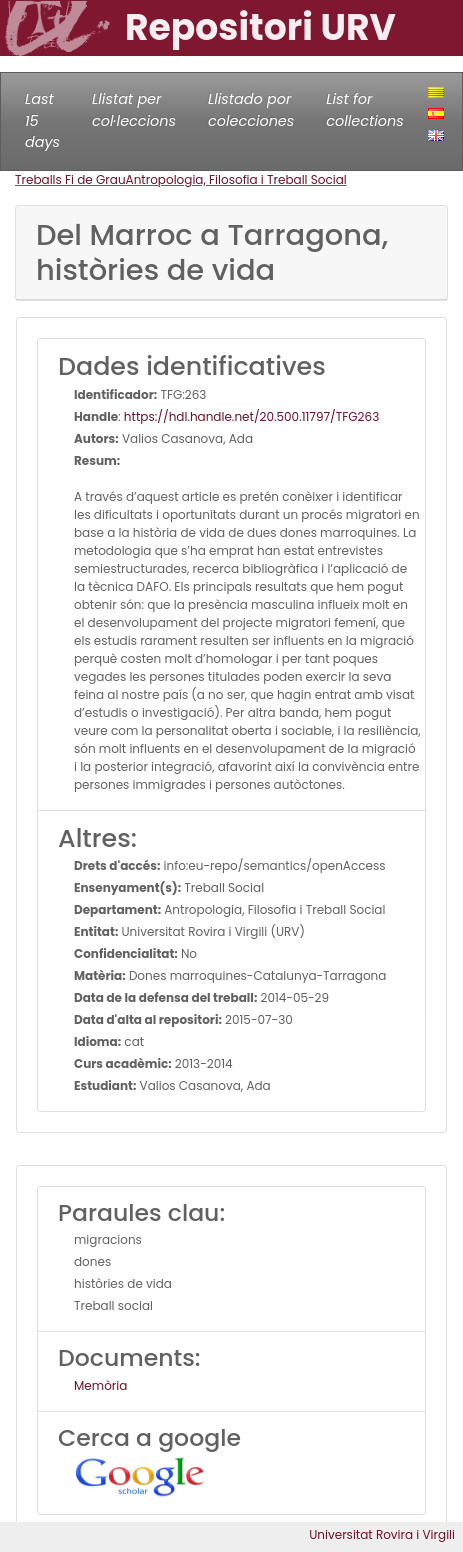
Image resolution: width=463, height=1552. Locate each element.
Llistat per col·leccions (134, 110)
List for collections (364, 110)
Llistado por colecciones (251, 110)
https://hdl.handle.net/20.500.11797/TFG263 (251, 416)
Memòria (100, 1385)
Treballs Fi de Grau (70, 179)
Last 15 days (42, 120)
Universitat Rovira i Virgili (382, 1534)
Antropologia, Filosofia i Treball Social (236, 179)
